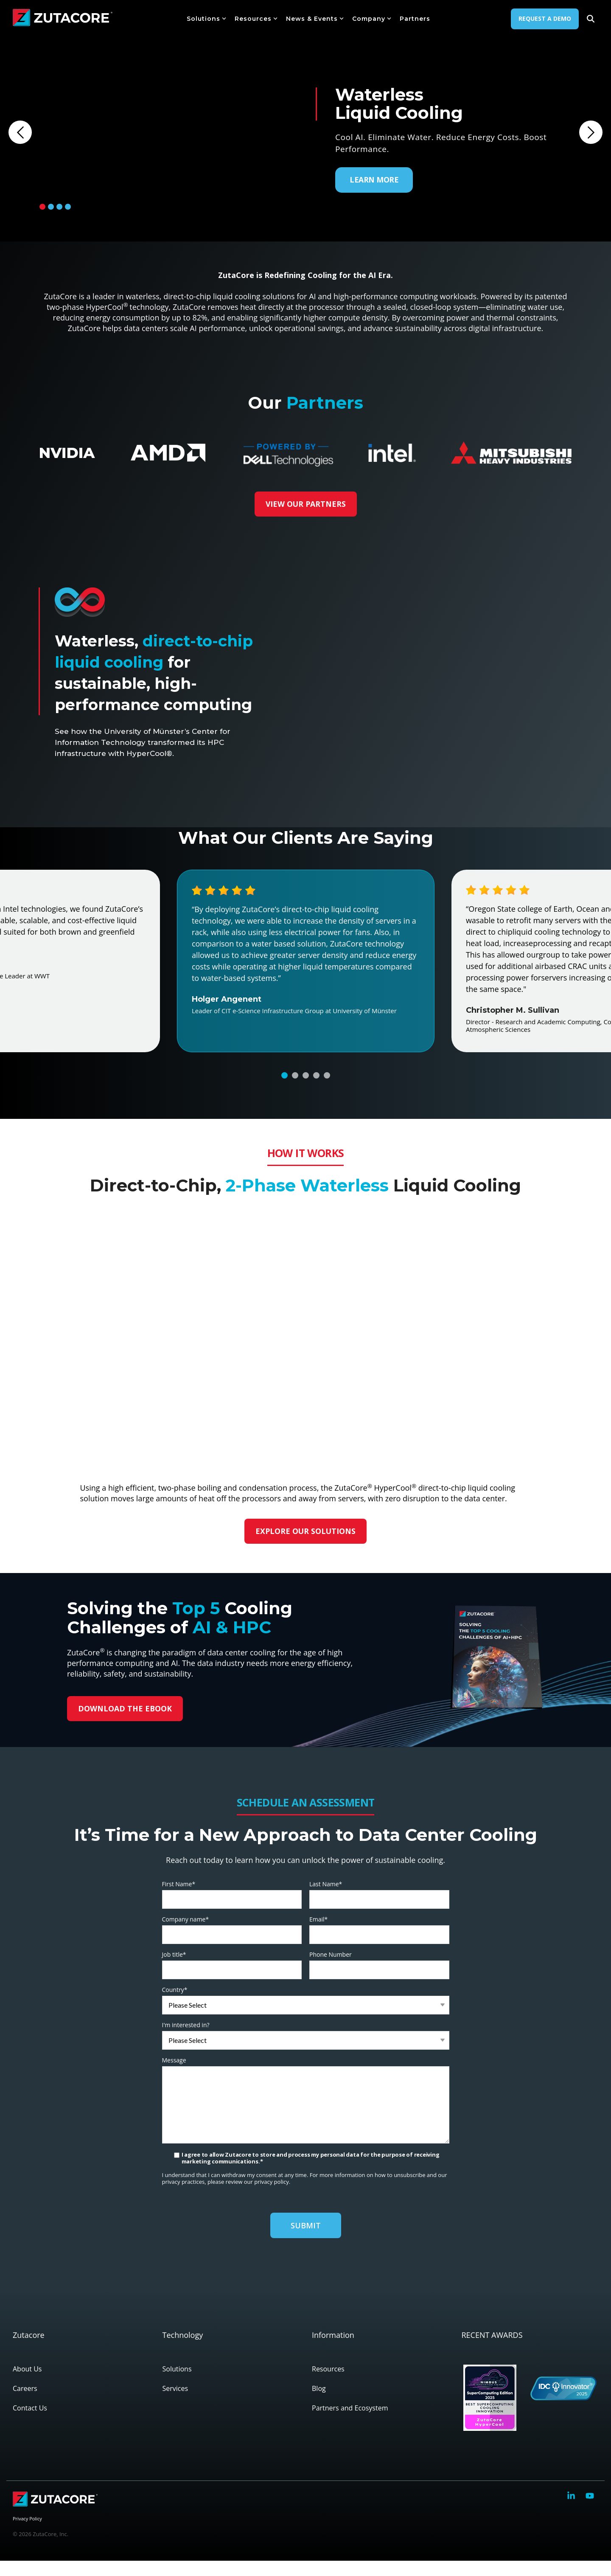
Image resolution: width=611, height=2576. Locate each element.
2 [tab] (51, 207)
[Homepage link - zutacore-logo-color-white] (55, 2519)
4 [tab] (68, 207)
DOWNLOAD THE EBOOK (125, 1723)
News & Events (315, 18)
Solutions (206, 18)
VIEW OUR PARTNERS (305, 504)
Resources (256, 18)
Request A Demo (545, 18)
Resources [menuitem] (328, 2384)
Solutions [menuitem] (177, 2384)
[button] (572, 2511)
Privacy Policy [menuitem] (27, 2533)
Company (371, 18)
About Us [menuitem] (27, 2384)
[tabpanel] (305, 121)
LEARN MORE (374, 180)
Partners (415, 18)
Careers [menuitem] (25, 2403)
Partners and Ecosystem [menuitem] (350, 2423)
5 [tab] (327, 1090)
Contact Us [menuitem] (30, 2423)
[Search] (590, 18)
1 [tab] (42, 207)
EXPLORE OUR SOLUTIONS (305, 1546)
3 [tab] (59, 207)
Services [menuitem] (175, 2403)
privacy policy (271, 2196)
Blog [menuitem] (319, 2403)
